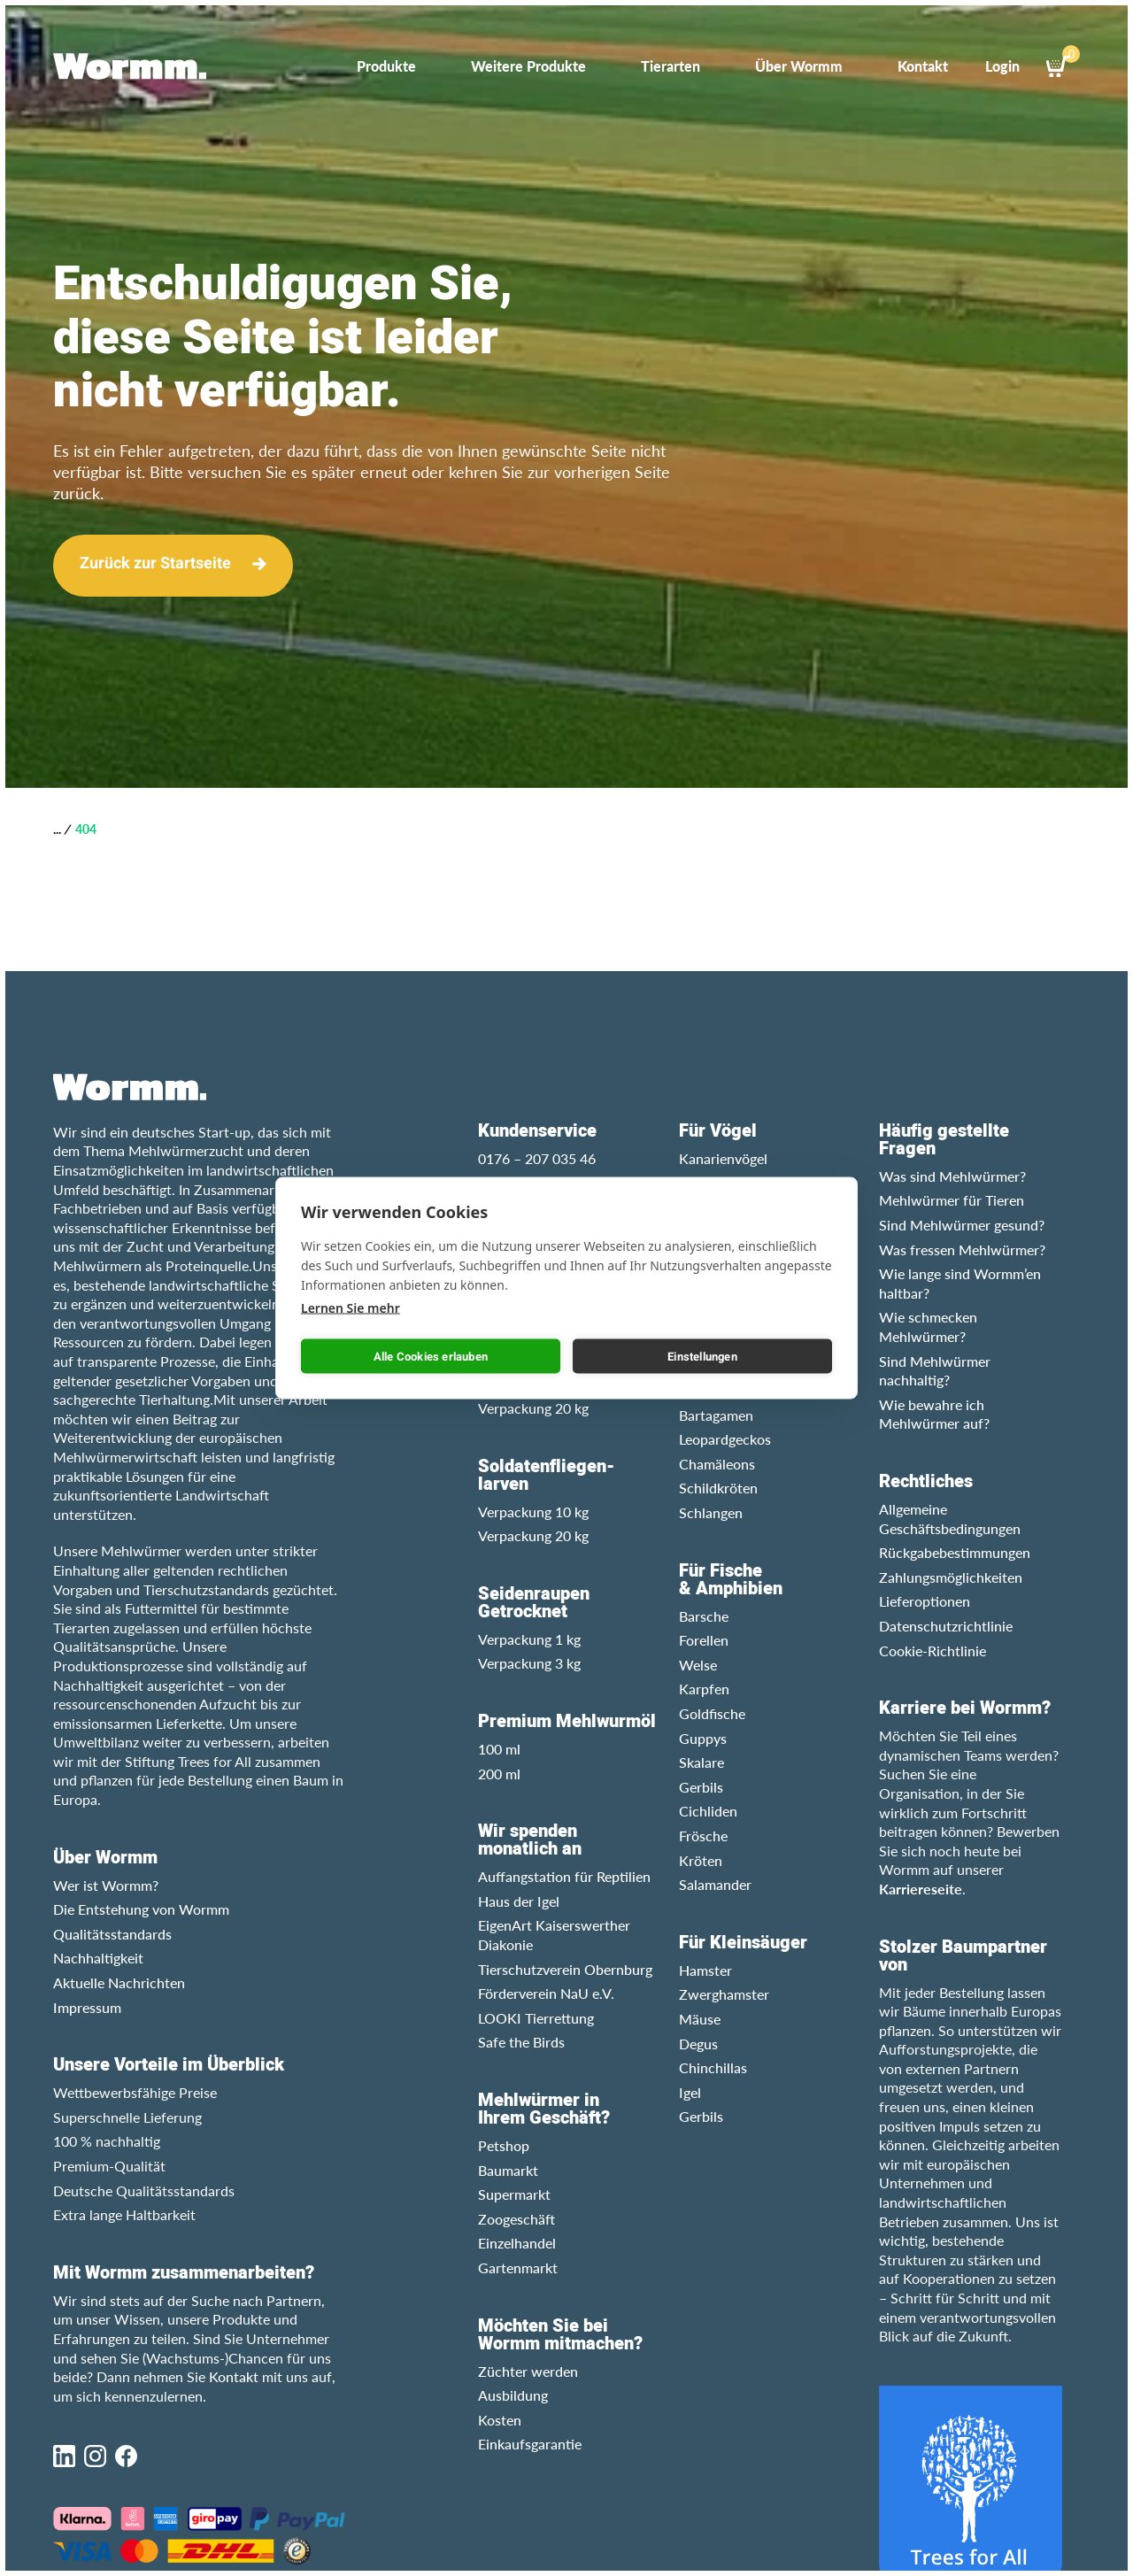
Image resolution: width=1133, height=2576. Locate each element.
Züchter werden (528, 2371)
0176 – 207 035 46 (537, 1158)
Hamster (705, 1970)
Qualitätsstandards (112, 1933)
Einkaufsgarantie (530, 2443)
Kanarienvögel (723, 1158)
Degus (698, 2043)
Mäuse (700, 2018)
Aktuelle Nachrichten (119, 1982)
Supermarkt (514, 2194)
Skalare (701, 1762)
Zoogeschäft (516, 2218)
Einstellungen (702, 1355)
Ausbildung (513, 2395)
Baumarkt (508, 2170)
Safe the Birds (521, 2041)
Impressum (87, 2007)
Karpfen (704, 1688)
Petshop (503, 2145)
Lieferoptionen (924, 1601)
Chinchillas (713, 2067)
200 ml (499, 1773)
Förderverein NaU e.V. (546, 1993)
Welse (698, 1664)
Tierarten (670, 66)
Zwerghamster (724, 1994)
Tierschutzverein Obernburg (565, 1969)
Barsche (703, 1616)
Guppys (703, 1738)
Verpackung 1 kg (529, 1639)
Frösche (703, 1835)
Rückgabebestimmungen (954, 1552)
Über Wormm (799, 66)
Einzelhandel (517, 2242)
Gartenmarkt (518, 2267)
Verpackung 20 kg (533, 1408)
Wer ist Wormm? (105, 1885)
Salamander (715, 1884)
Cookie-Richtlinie (932, 1650)
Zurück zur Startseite (155, 563)
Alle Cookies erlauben (431, 1355)
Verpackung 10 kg (533, 1511)
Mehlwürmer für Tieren (951, 1200)
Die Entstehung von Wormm (141, 1909)
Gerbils (701, 1786)
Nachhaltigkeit (98, 1957)
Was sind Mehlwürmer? (952, 1176)
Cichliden (708, 1810)
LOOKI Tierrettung (536, 2017)
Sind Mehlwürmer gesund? (961, 1224)
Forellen (703, 1639)
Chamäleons (717, 1463)
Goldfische (712, 1713)
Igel (690, 2092)
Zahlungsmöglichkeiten (950, 1577)
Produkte (386, 66)
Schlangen (711, 1512)
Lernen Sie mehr (350, 1308)
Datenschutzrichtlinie (946, 1625)
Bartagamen (716, 1415)
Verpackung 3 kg (529, 1662)
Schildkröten (718, 1487)
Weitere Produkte (528, 66)
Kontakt (923, 66)
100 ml (499, 1748)
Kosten (499, 2419)
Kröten (700, 1860)
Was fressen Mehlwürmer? (962, 1249)
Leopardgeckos (725, 1439)
